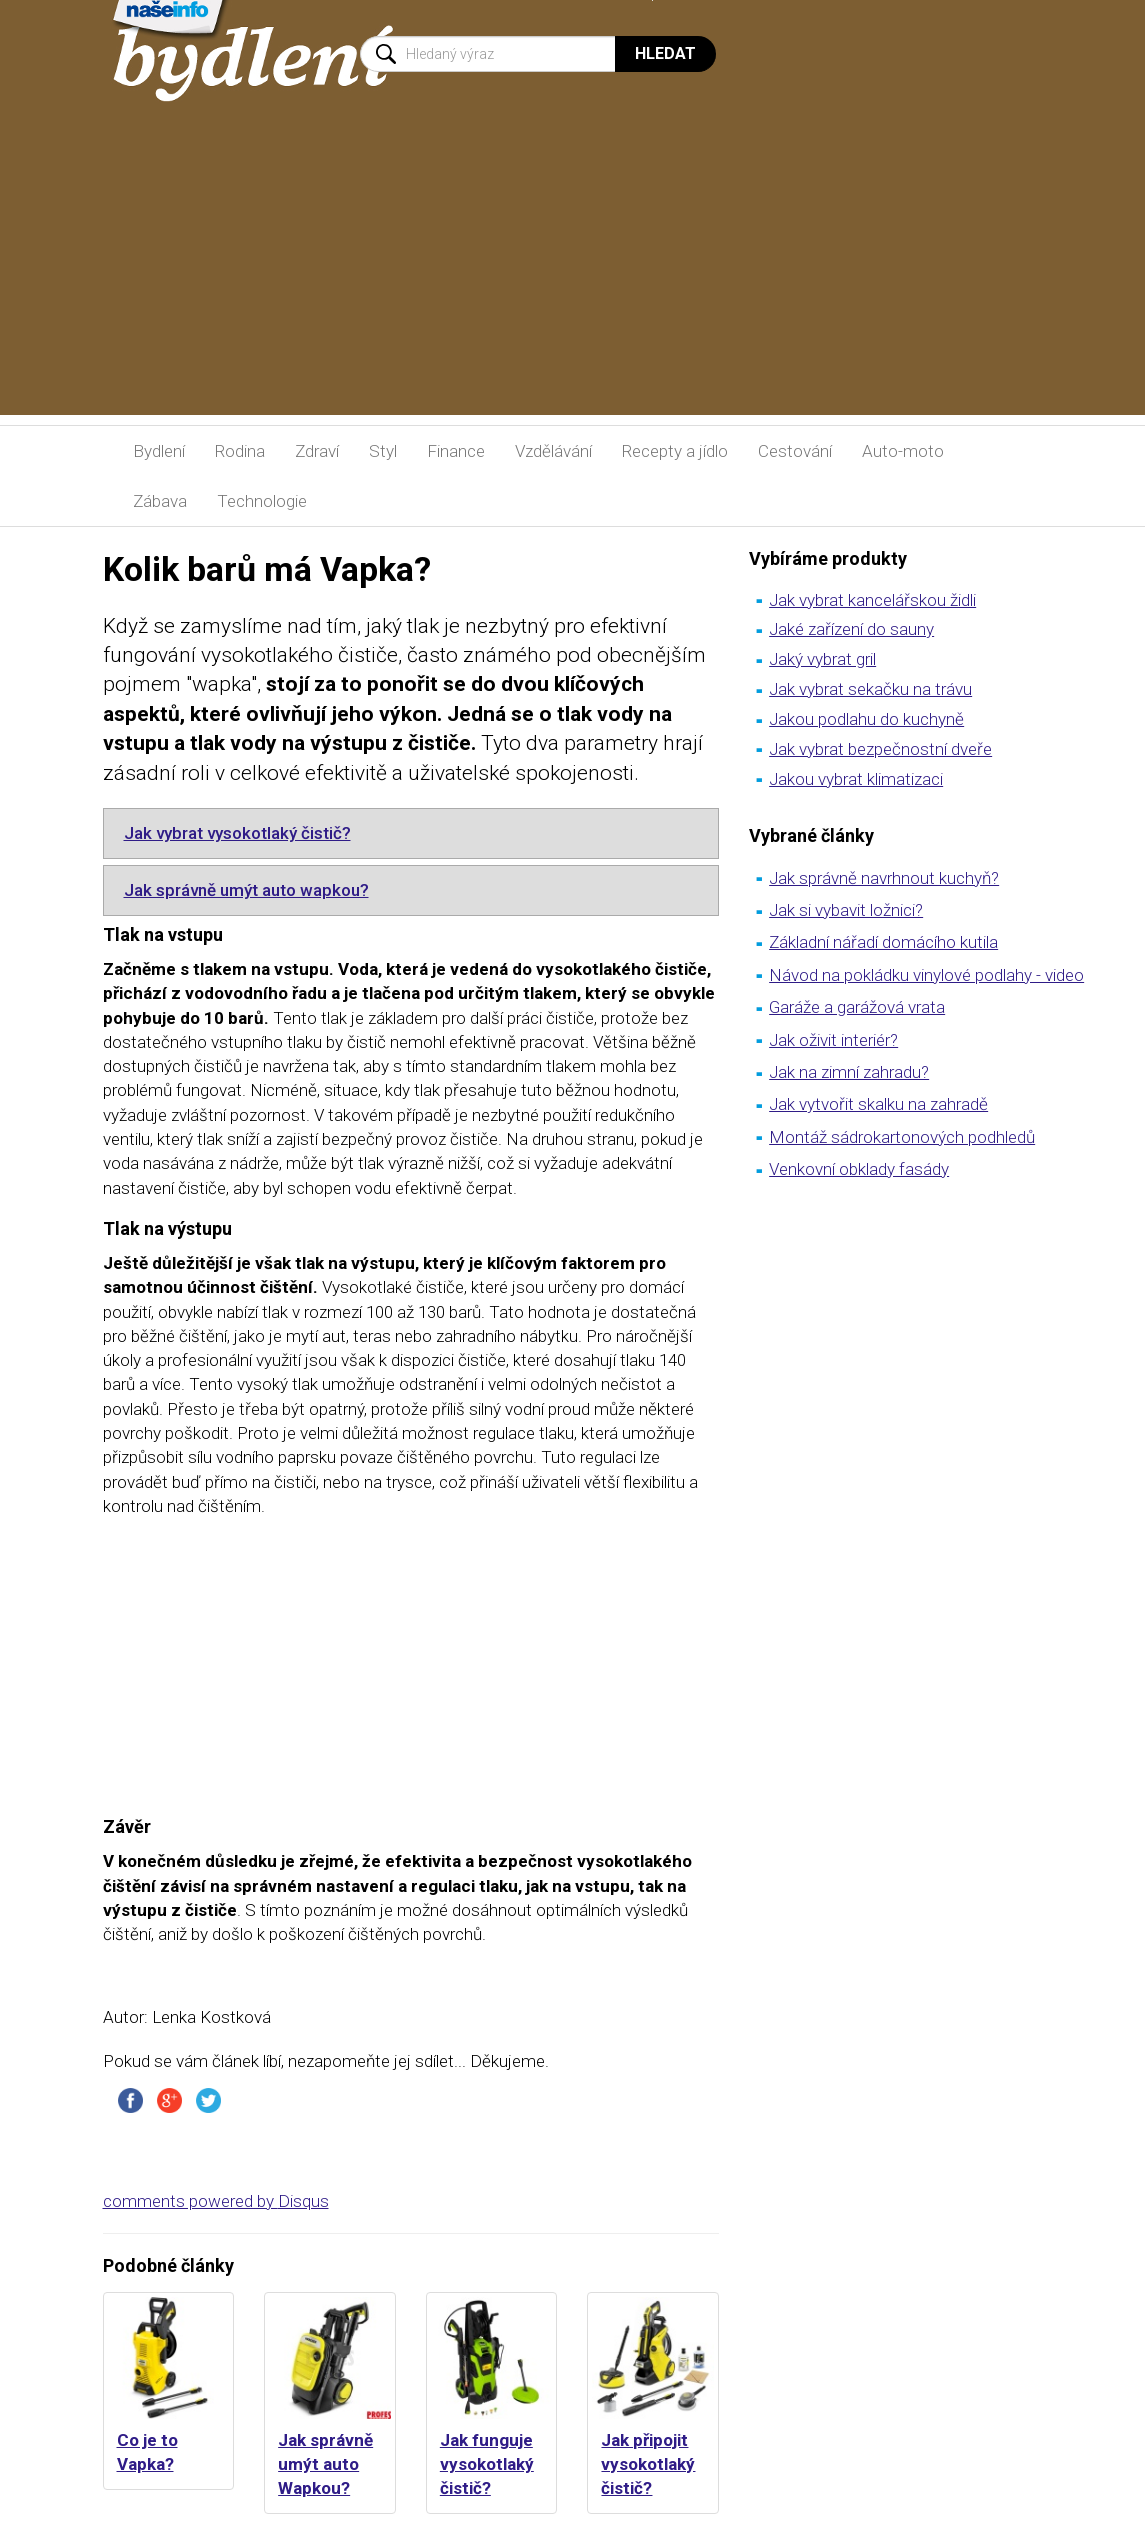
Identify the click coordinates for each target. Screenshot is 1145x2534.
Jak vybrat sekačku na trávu (870, 689)
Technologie (262, 501)
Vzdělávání (553, 451)
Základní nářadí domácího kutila (883, 942)
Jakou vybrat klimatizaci (856, 779)
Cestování (795, 451)
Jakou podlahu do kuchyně (866, 719)
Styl (383, 451)
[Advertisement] (572, 275)
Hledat (665, 53)
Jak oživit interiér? (833, 1040)
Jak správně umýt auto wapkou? (246, 890)
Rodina (240, 451)
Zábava (160, 501)
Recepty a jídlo (675, 451)
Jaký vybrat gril (822, 659)
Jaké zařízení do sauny (851, 629)
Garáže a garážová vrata (857, 1007)
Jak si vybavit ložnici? (846, 910)
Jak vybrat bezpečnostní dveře (880, 749)
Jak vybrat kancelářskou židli (872, 600)
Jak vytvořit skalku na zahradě (878, 1104)
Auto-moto (903, 451)
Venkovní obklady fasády (859, 1169)
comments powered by (216, 2201)
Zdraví (317, 451)
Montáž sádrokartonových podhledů (902, 1137)
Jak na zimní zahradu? (849, 1072)
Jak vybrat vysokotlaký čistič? (237, 833)
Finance (456, 451)
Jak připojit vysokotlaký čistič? (648, 2464)
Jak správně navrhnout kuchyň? (884, 878)
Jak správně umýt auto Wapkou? (325, 2464)
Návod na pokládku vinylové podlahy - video (926, 975)
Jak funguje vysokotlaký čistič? (487, 2464)
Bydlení (159, 451)
